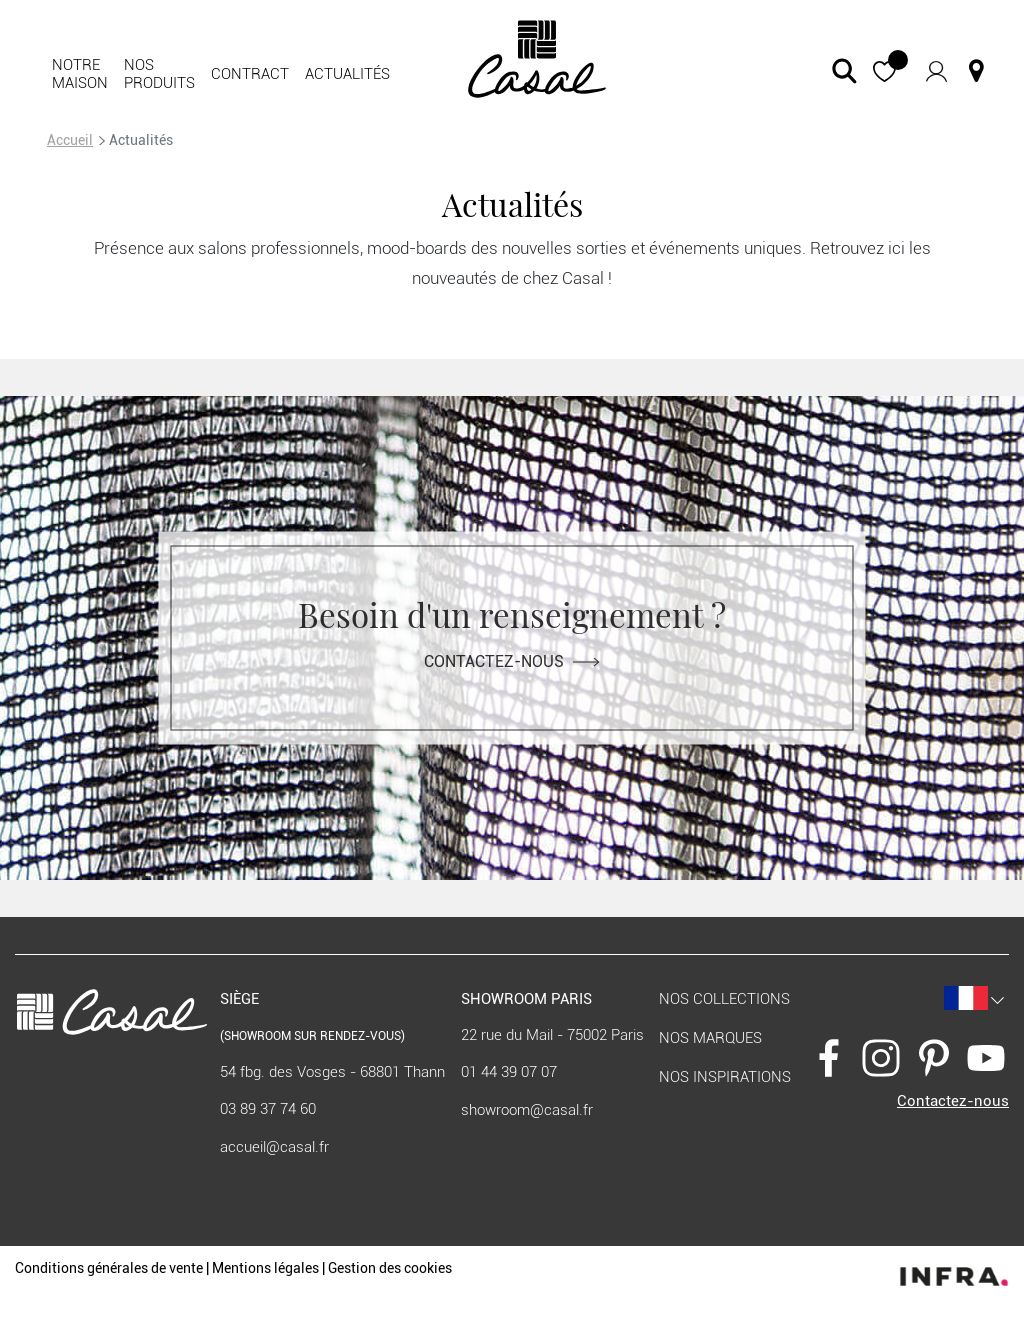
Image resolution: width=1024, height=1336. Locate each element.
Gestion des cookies (390, 1268)
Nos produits (159, 74)
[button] (884, 71)
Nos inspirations (725, 1077)
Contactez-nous (512, 660)
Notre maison (80, 74)
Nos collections (724, 999)
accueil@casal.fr (274, 1147)
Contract (250, 74)
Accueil (70, 140)
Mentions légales (265, 1268)
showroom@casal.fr (527, 1110)
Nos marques (710, 1038)
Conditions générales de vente (109, 1268)
